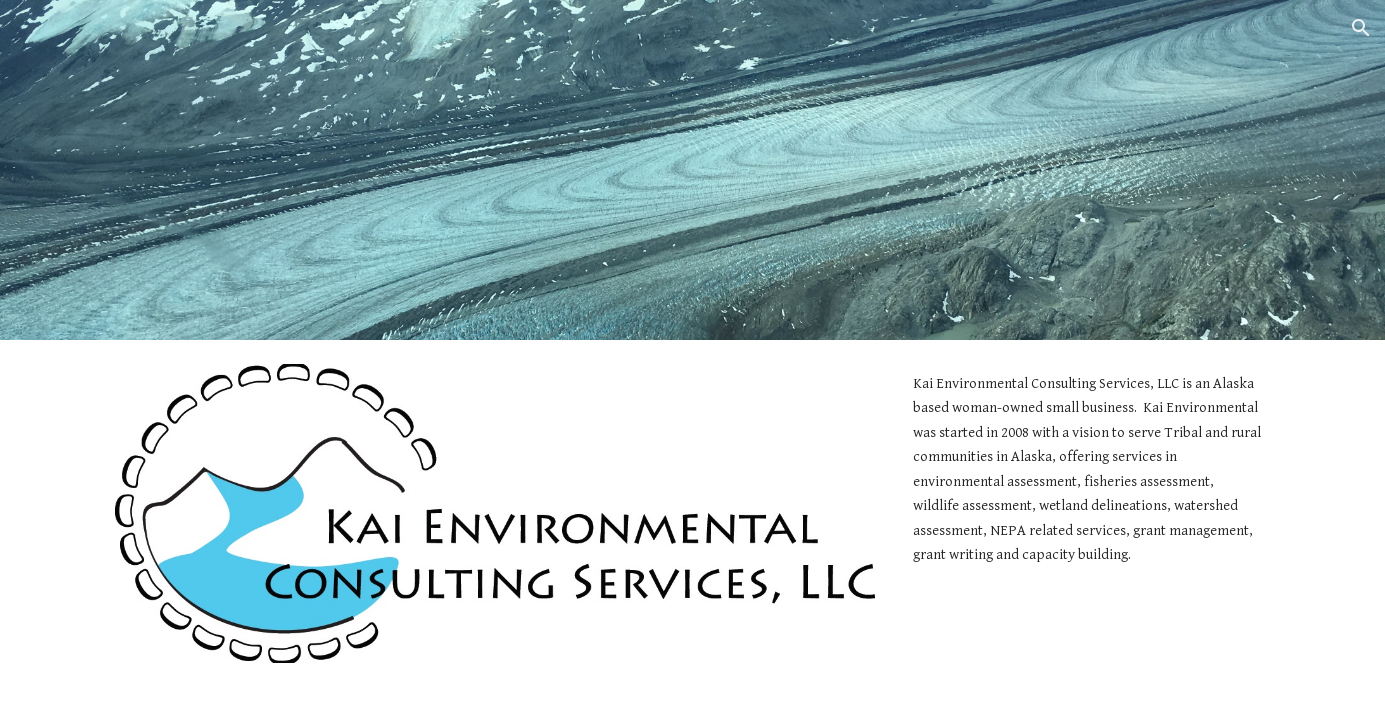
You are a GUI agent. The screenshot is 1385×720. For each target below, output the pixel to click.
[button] (1361, 28)
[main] (1087, 470)
